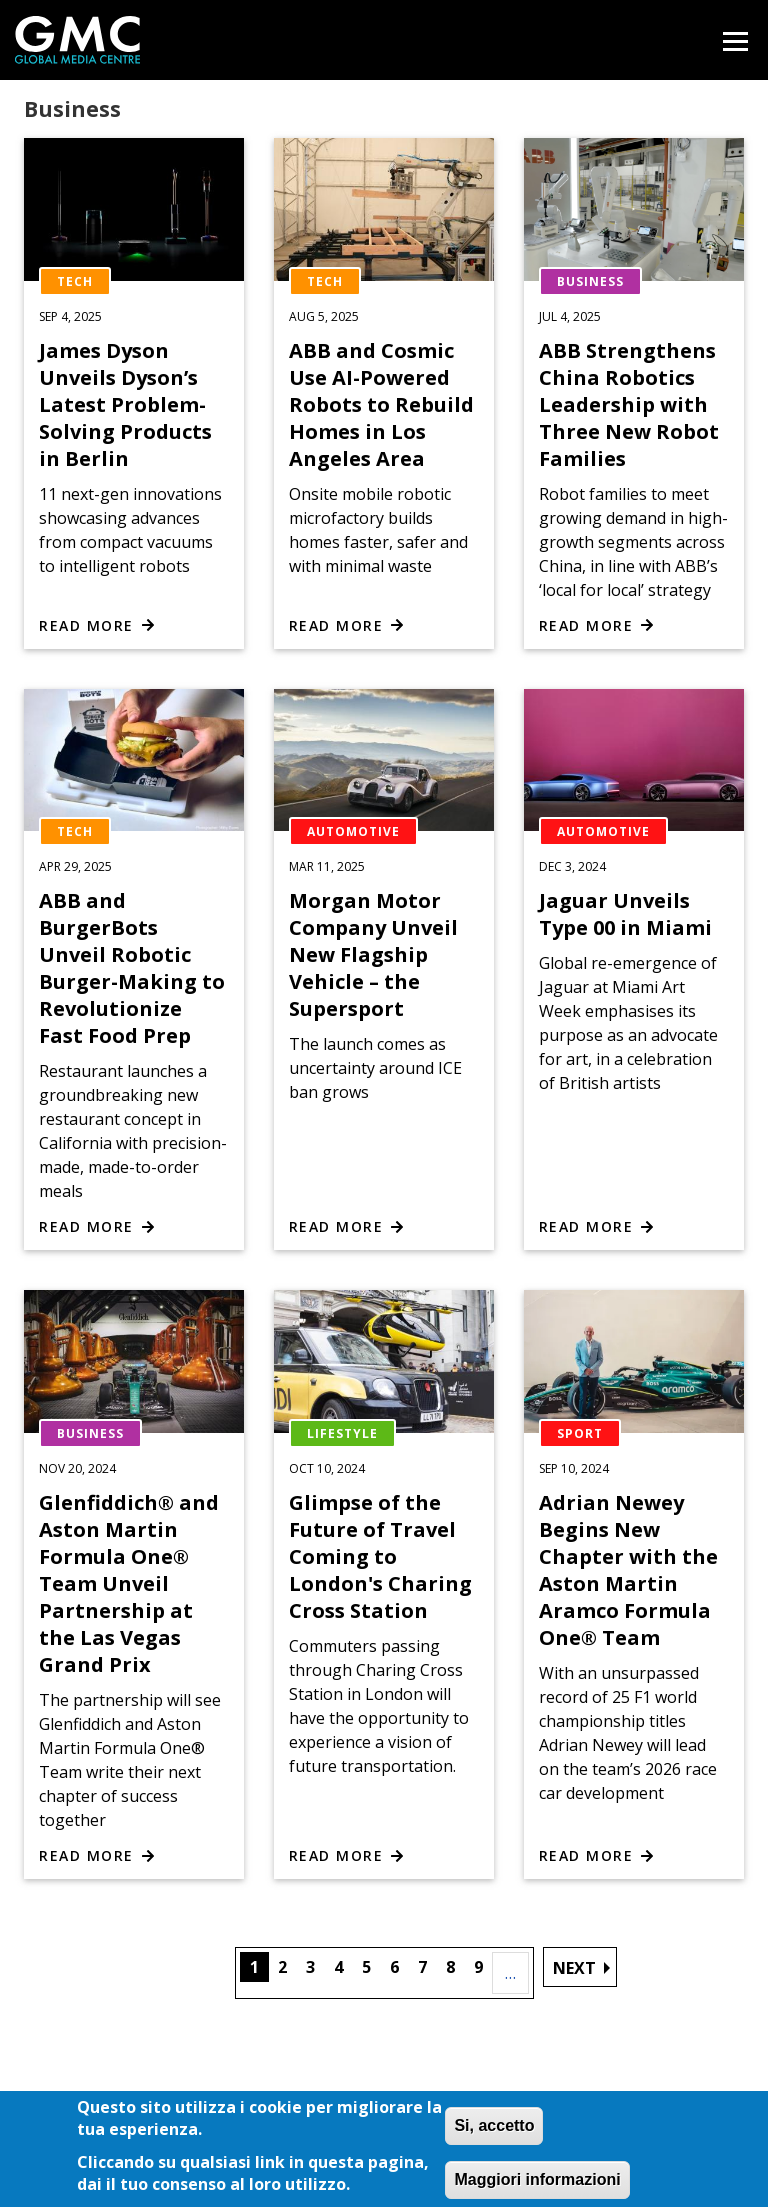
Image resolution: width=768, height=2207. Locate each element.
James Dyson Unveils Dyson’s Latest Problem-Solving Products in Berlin (125, 404)
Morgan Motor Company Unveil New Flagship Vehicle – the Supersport (373, 954)
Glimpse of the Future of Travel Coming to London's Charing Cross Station (380, 1556)
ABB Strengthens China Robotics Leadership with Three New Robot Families (629, 404)
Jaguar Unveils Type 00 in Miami (625, 914)
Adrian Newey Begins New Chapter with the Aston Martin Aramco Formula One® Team (628, 1570)
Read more (86, 625)
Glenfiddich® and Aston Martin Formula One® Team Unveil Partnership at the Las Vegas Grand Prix (129, 1583)
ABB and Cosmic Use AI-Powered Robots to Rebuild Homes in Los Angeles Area (381, 404)
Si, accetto (494, 2135)
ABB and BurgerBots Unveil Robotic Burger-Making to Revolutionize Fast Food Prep (132, 968)
